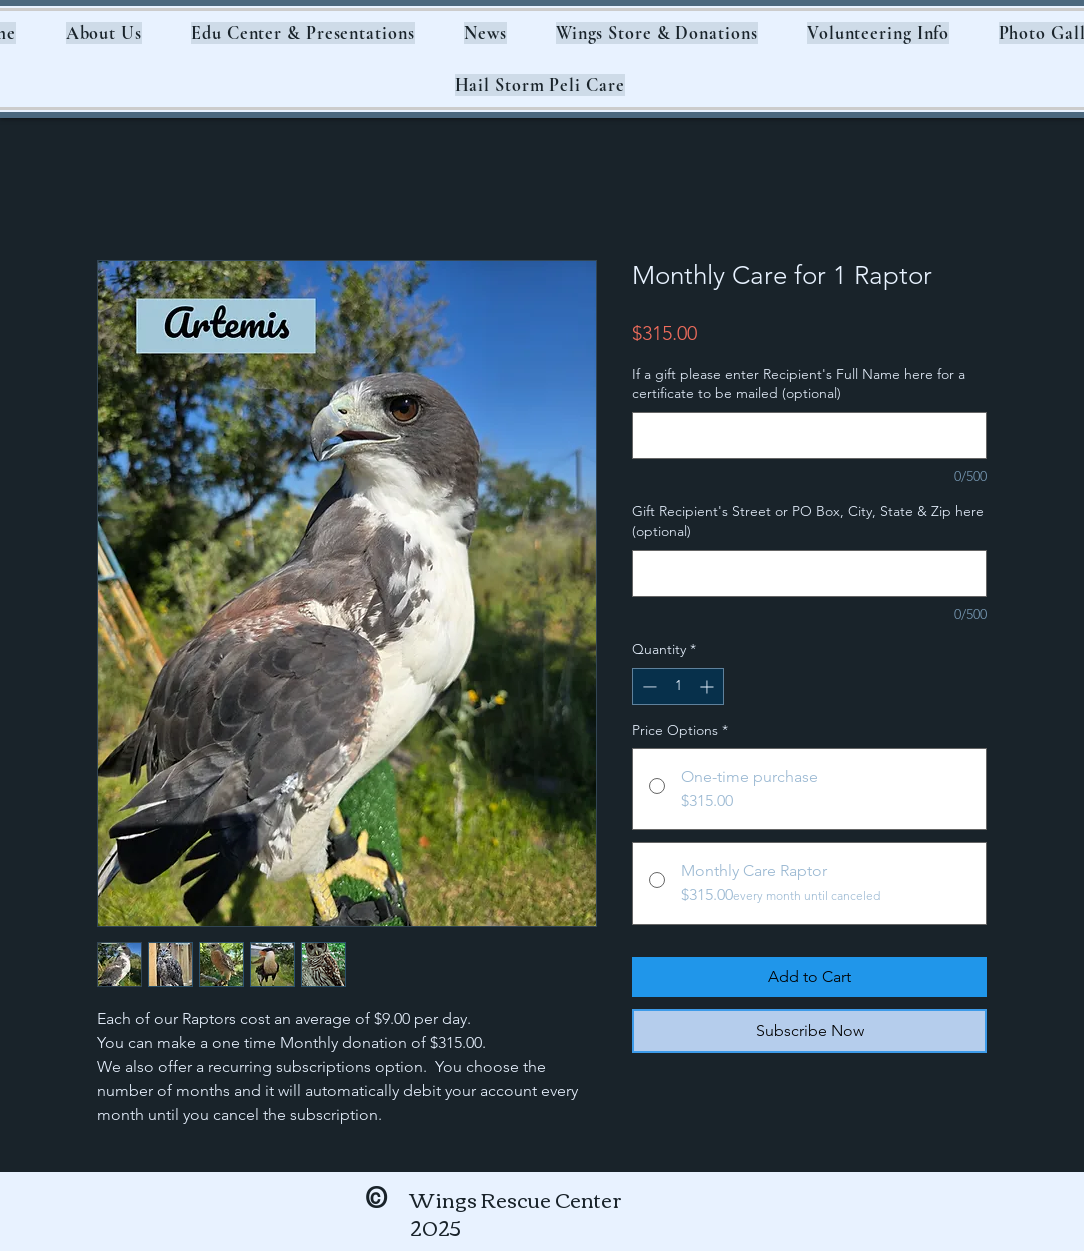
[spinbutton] (678, 686)
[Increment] (708, 686)
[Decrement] (647, 686)
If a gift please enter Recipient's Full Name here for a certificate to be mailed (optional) (798, 384)
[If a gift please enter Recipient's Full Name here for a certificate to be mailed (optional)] (809, 435)
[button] (104, 33)
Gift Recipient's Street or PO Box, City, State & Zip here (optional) (808, 521)
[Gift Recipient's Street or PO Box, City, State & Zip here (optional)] (809, 573)
